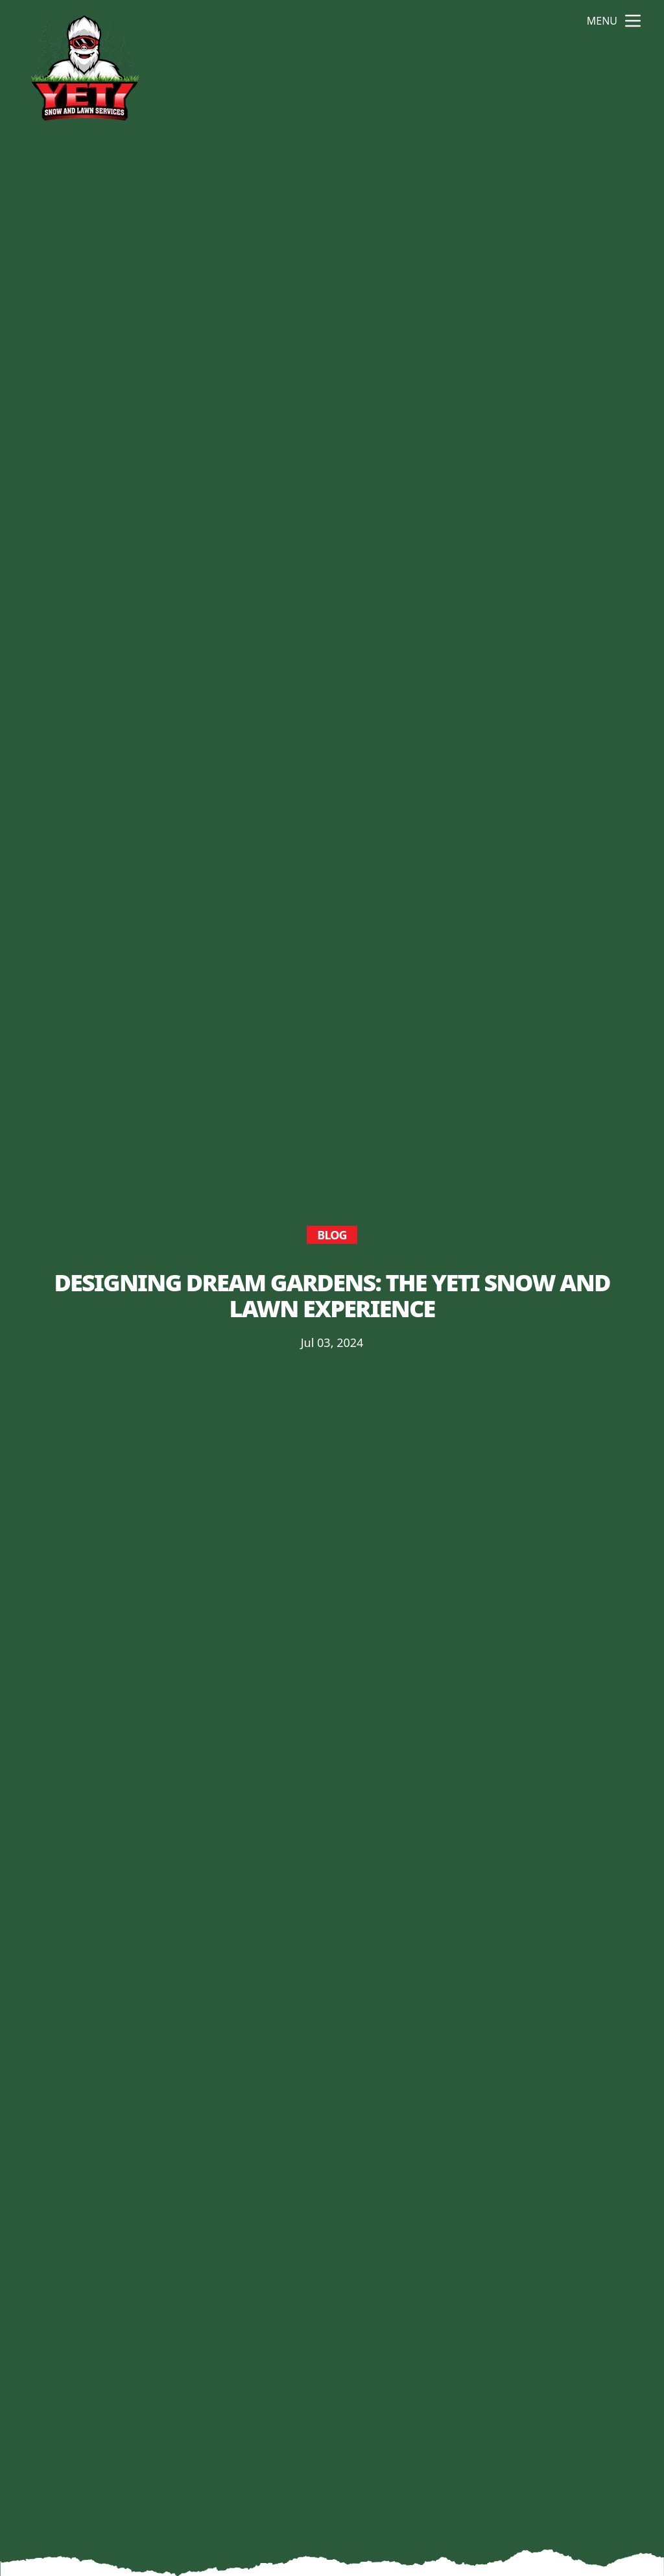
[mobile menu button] (632, 20)
